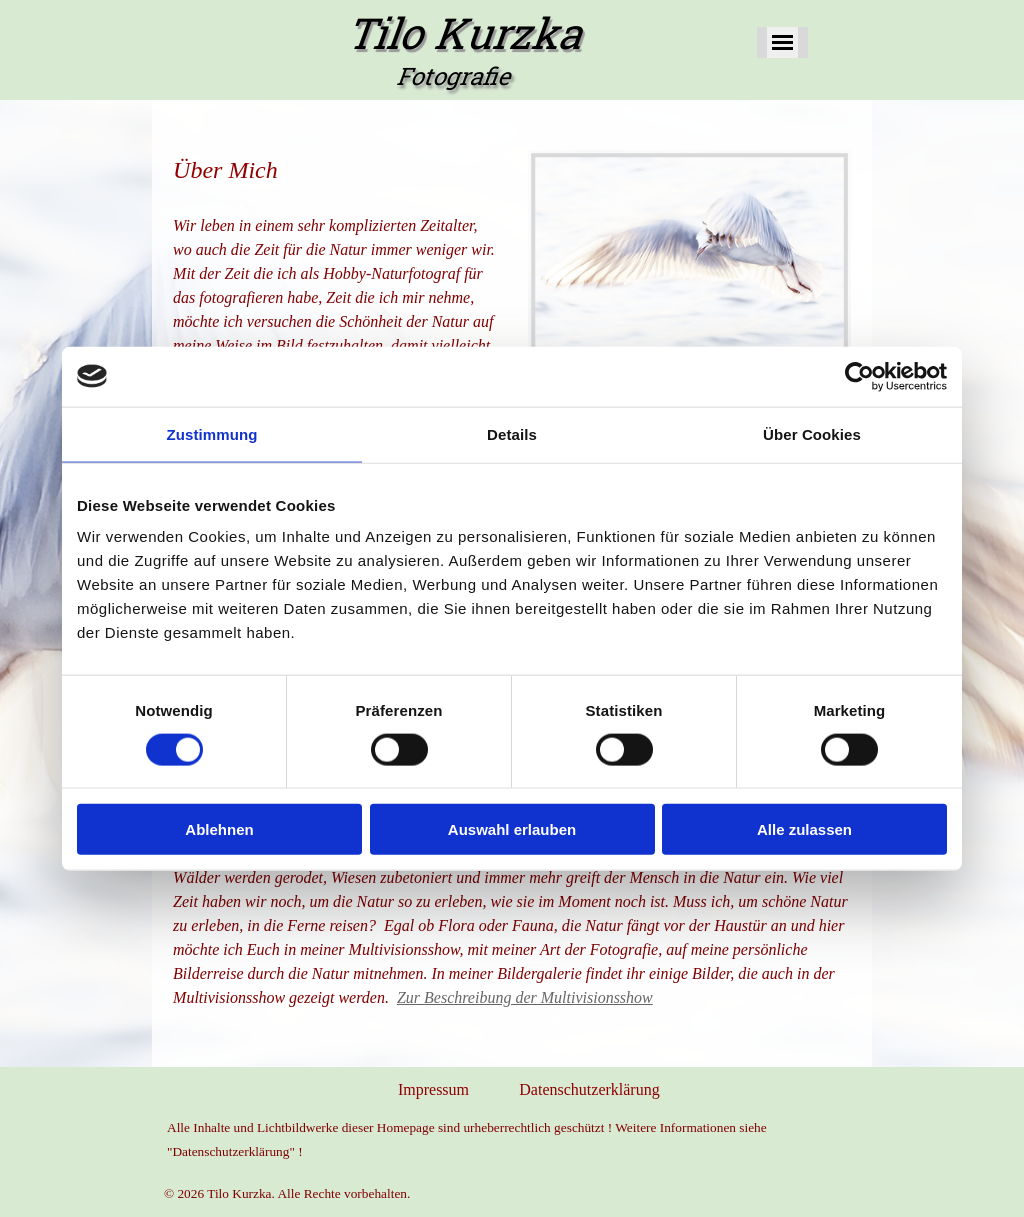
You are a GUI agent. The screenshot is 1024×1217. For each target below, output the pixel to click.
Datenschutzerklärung (589, 1089)
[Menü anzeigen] (782, 42)
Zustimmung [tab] (212, 433)
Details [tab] (512, 433)
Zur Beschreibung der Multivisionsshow (525, 997)
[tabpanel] (334, 307)
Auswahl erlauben (512, 829)
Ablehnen (219, 829)
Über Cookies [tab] (812, 433)
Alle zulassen (804, 829)
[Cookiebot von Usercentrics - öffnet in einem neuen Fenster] (859, 376)
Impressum (433, 1089)
